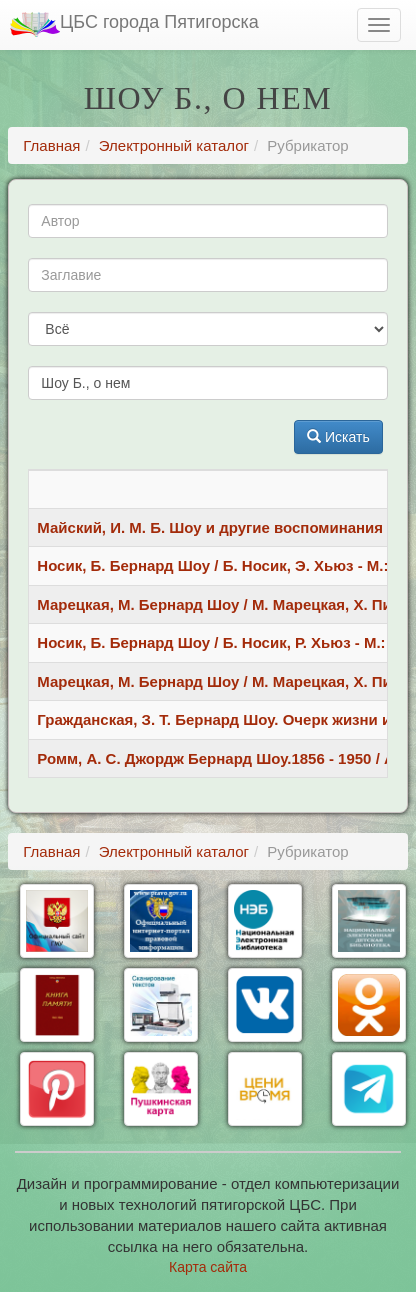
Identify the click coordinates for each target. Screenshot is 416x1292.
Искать (338, 437)
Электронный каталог (174, 145)
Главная (51, 145)
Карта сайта (208, 1267)
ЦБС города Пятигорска (134, 24)
